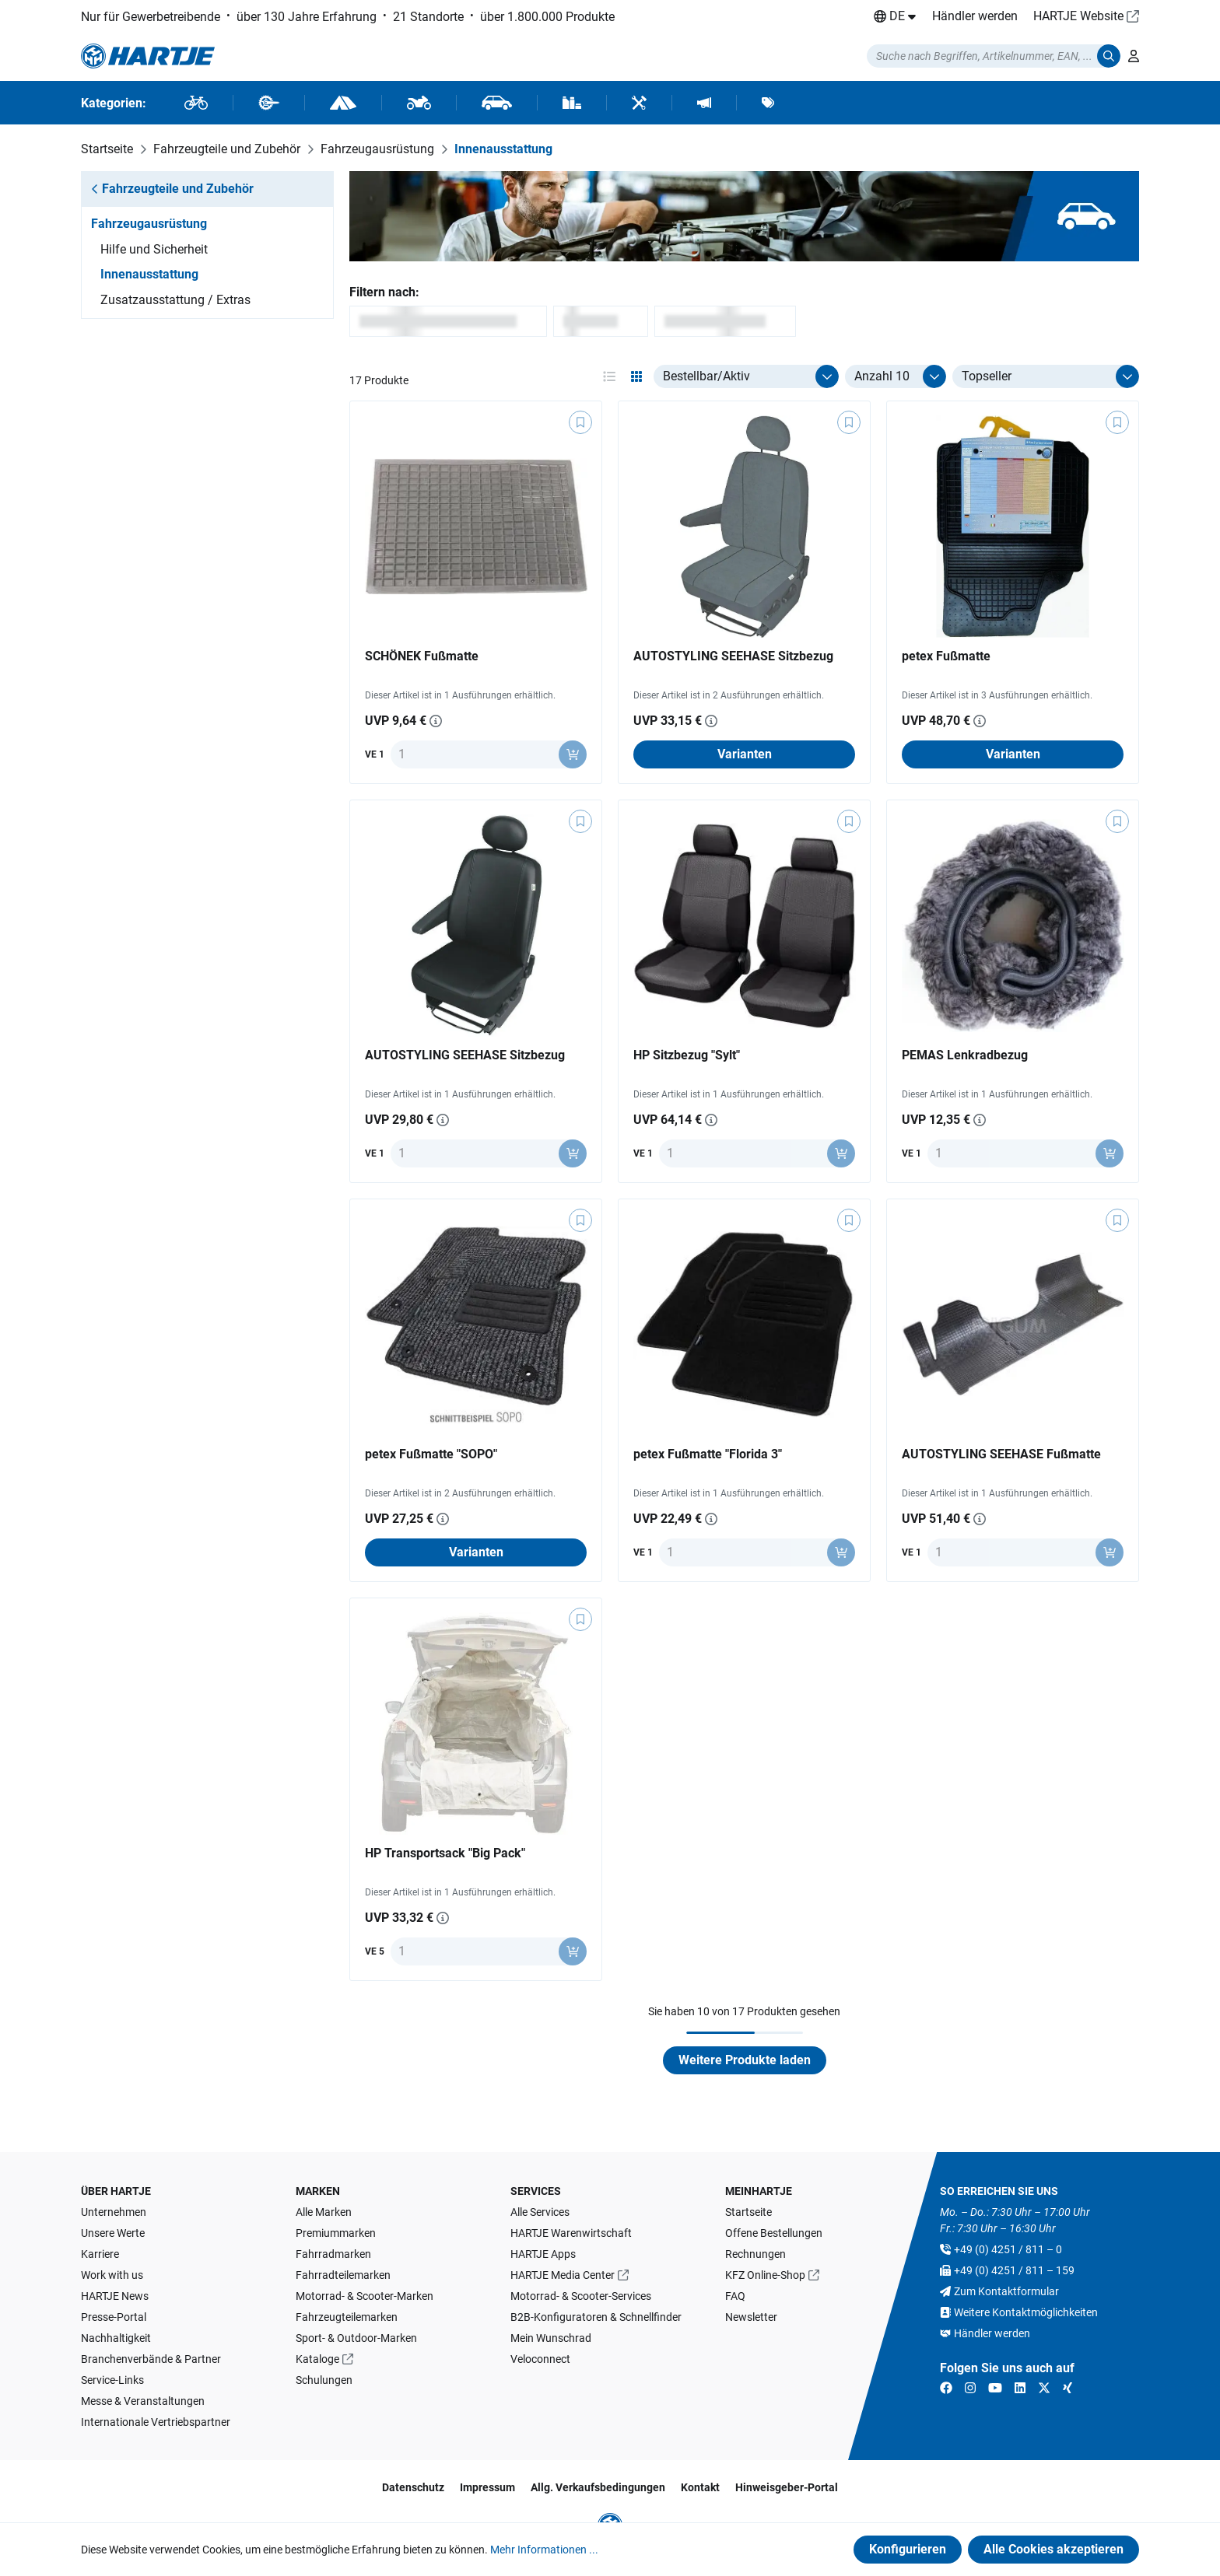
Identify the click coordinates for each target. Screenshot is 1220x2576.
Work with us (112, 2275)
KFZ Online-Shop (765, 2275)
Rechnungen (755, 2254)
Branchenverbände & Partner (151, 2359)
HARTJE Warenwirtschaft (571, 2233)
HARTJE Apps (543, 2254)
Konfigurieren (907, 2549)
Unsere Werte (113, 2233)
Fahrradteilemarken (343, 2275)
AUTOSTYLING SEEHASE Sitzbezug (733, 656)
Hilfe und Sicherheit (154, 249)
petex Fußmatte (946, 656)
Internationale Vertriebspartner (155, 2422)
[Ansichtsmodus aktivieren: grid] (636, 376)
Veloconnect (540, 2359)
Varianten (744, 754)
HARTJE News (115, 2296)
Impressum (487, 2487)
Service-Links (112, 2380)
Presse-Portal (113, 2317)
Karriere (100, 2254)
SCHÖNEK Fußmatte (422, 656)
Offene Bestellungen (773, 2233)
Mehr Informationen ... (544, 2549)
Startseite (748, 2212)
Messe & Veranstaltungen (143, 2401)
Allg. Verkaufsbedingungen (598, 2487)
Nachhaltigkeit (116, 2338)
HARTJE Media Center (562, 2275)
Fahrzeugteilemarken (347, 2317)
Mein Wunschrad (550, 2338)
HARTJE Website (1078, 16)
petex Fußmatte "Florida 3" (707, 1454)
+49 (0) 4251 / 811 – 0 (1008, 2249)
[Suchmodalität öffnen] (993, 56)
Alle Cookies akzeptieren (1053, 2549)
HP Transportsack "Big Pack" (445, 1853)
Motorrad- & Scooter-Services (580, 2296)
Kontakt (700, 2487)
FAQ (735, 2296)
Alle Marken (324, 2212)
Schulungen (324, 2380)
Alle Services (540, 2212)
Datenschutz (413, 2487)
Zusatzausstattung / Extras (175, 299)
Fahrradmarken (333, 2254)
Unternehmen (113, 2212)
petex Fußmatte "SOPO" (431, 1454)
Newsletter (751, 2317)
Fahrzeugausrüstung (149, 223)
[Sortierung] (1045, 376)
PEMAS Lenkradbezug (965, 1055)
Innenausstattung (149, 274)
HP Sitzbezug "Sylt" (686, 1055)
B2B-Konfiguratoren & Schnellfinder (596, 2317)
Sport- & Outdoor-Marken (356, 2338)
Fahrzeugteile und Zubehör (172, 188)
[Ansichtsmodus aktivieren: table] (609, 376)
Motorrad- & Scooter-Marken (364, 2296)
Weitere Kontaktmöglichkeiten (1026, 2312)
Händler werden (975, 16)
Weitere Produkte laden (744, 2060)
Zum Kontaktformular (1006, 2291)
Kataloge (317, 2359)
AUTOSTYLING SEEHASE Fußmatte (1001, 1454)
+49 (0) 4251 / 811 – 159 (1014, 2270)
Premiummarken (336, 2233)
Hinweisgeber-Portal (786, 2487)
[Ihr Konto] (1133, 56)
